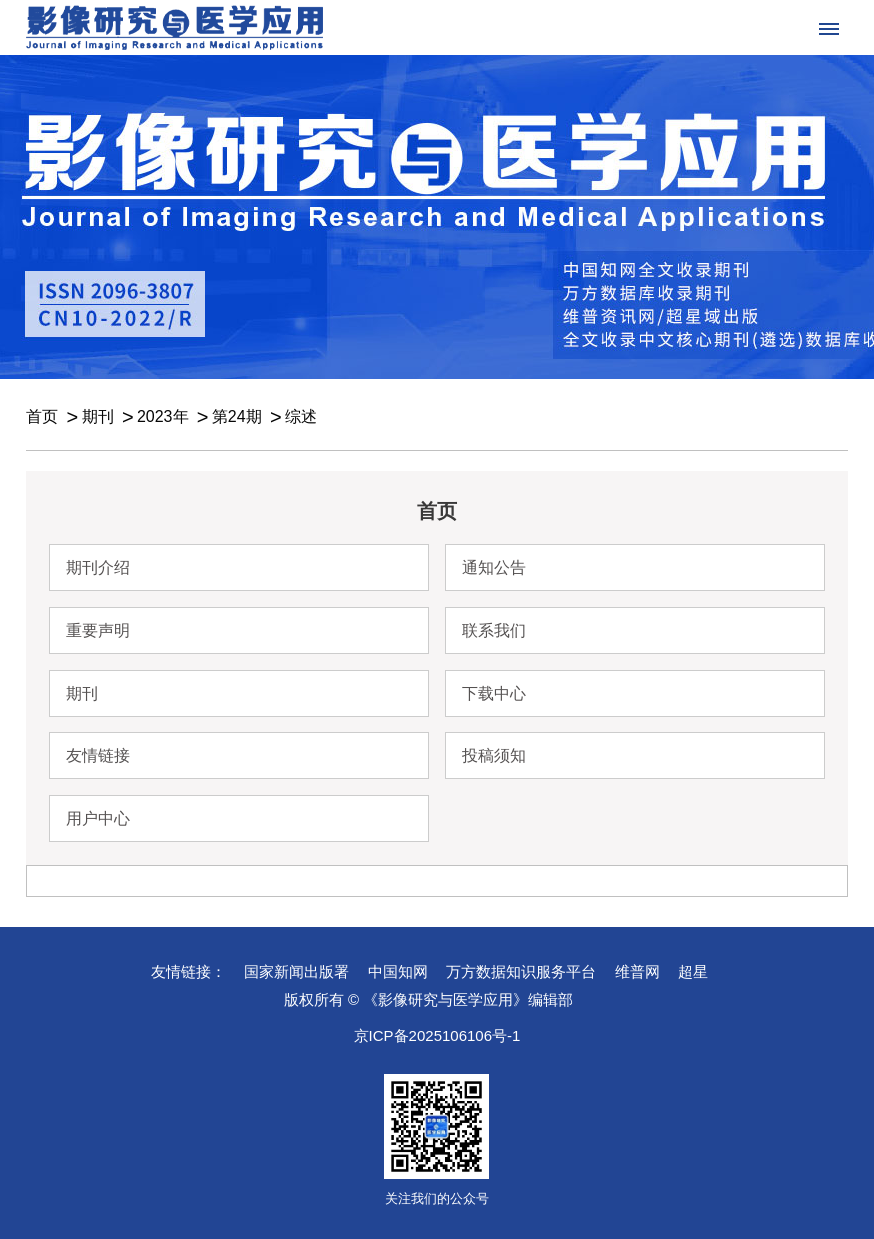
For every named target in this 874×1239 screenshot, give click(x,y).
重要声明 (98, 630)
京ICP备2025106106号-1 (437, 1035)
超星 (693, 971)
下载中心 (494, 693)
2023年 (163, 416)
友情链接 (98, 755)
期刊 (98, 416)
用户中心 (98, 818)
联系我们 (494, 630)
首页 (42, 416)
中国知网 (398, 971)
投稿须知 (494, 755)
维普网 (637, 971)
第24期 (237, 416)
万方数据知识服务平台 (521, 971)
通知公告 (494, 567)
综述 (301, 416)
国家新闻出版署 (296, 971)
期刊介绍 (98, 567)
